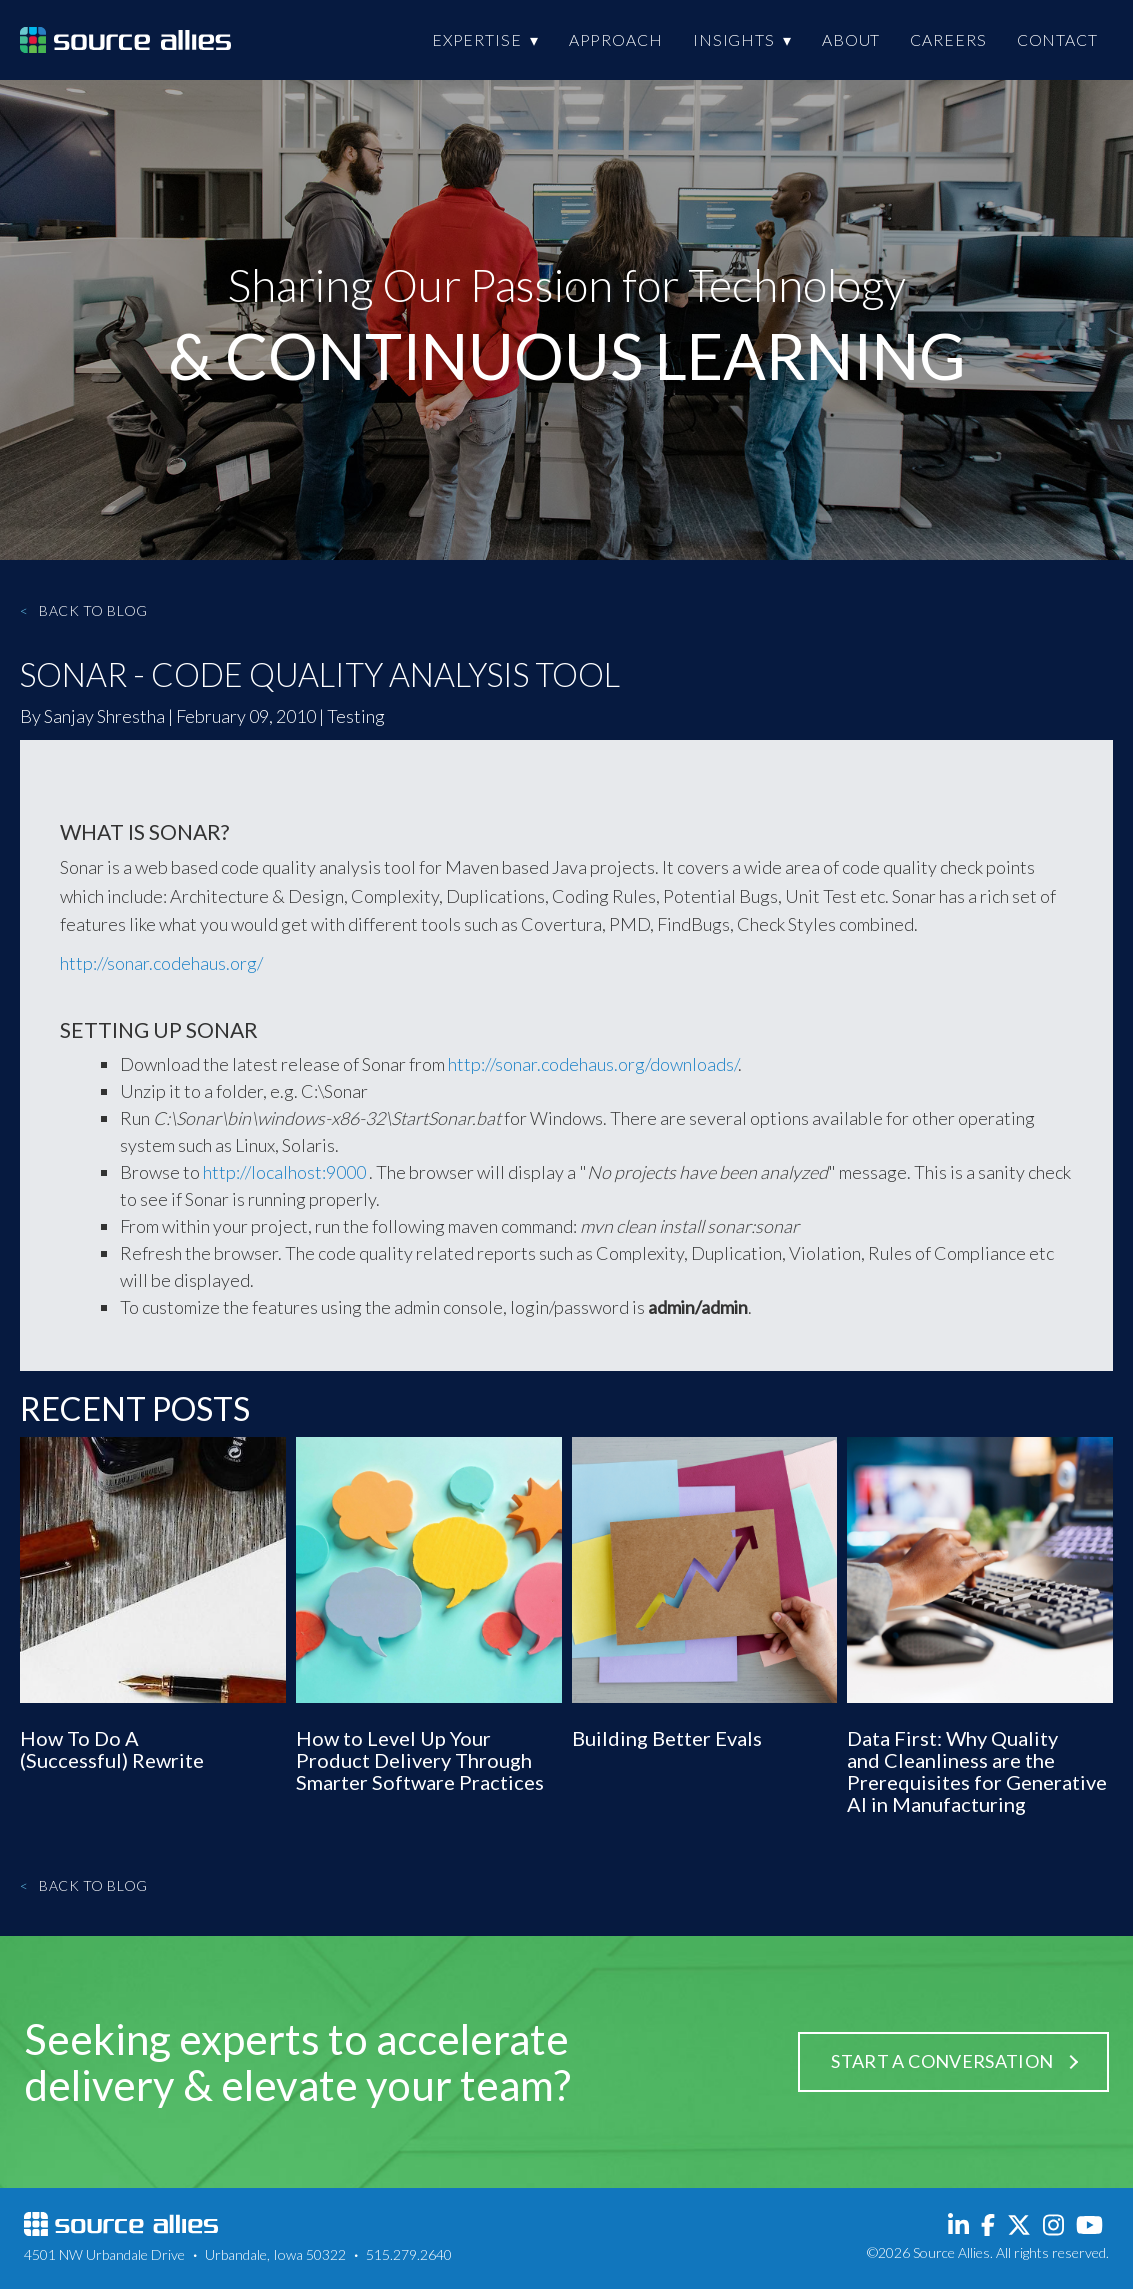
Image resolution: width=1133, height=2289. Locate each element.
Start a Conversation (942, 2061)
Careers (948, 39)
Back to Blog (84, 610)
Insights (734, 39)
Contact (1057, 39)
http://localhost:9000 (284, 1172)
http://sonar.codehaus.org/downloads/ (593, 1064)
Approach (616, 39)
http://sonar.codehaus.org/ (161, 963)
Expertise (477, 39)
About (851, 39)
